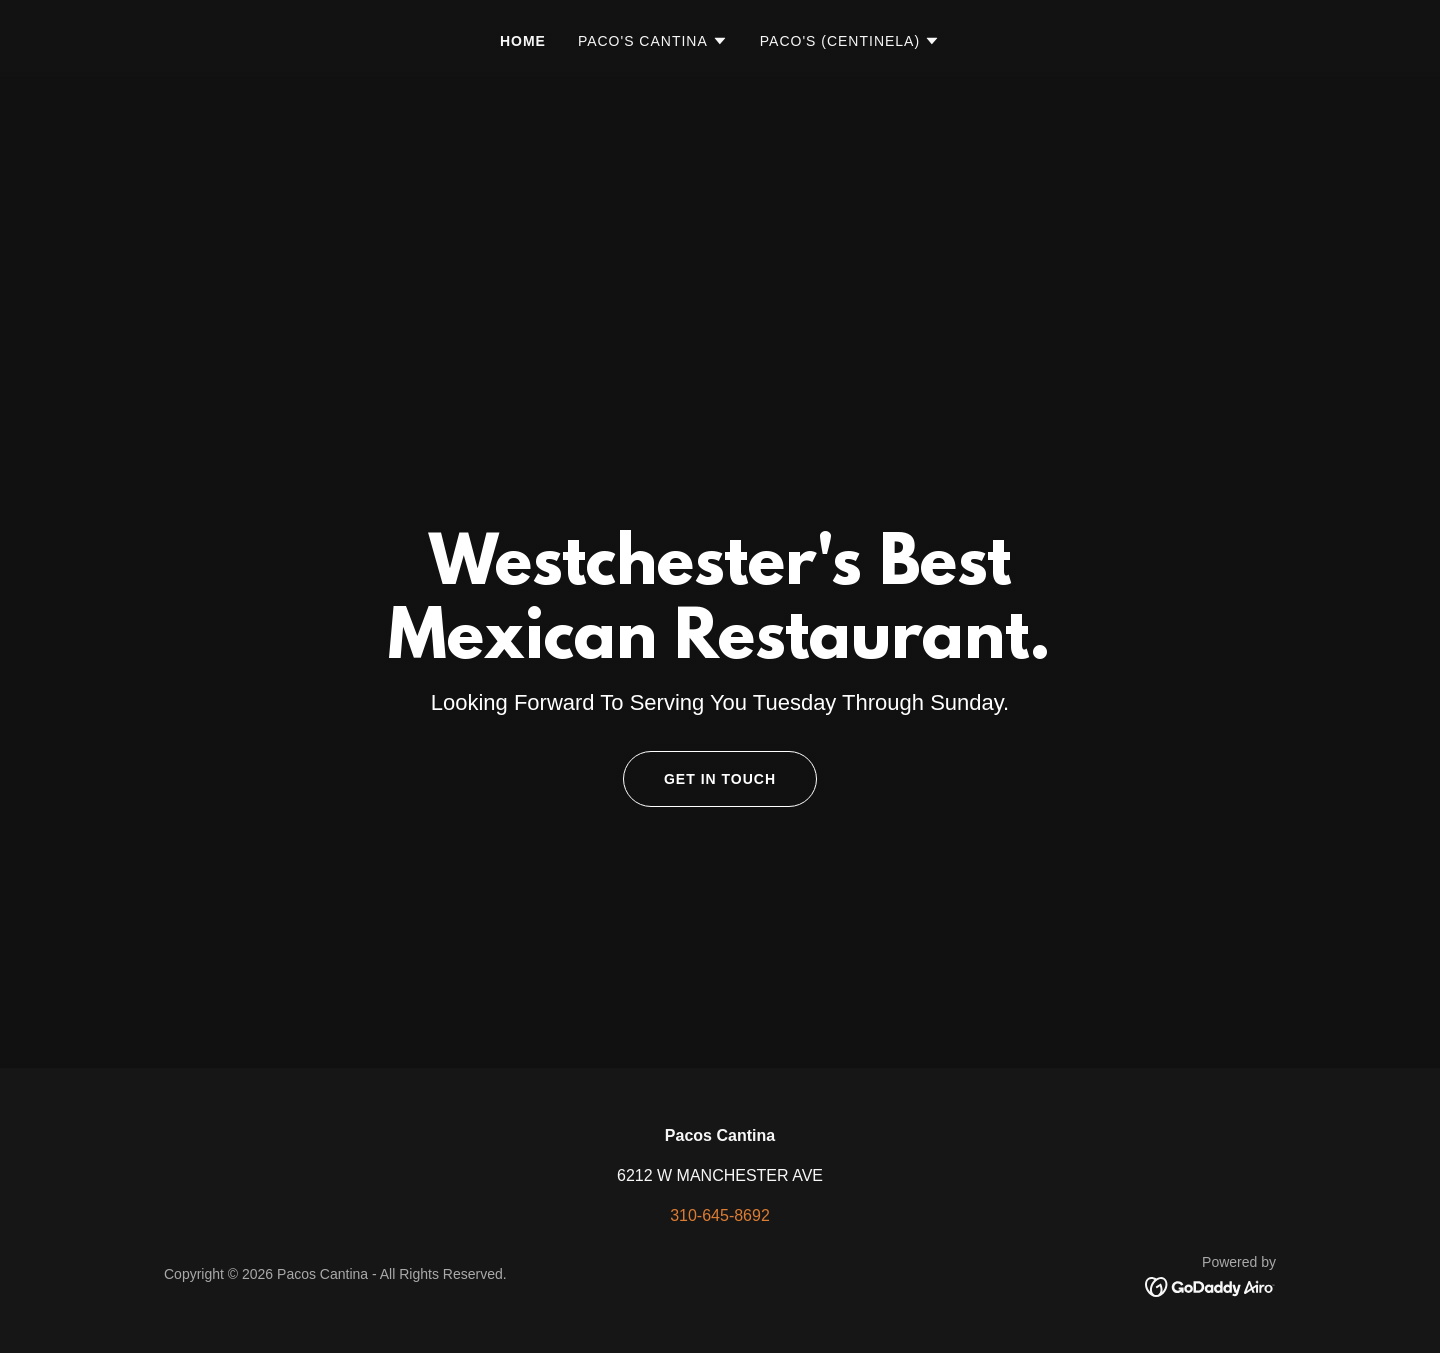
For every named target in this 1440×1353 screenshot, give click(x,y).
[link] (1210, 1285)
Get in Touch (720, 779)
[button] (653, 41)
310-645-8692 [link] (720, 1215)
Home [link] (523, 41)
